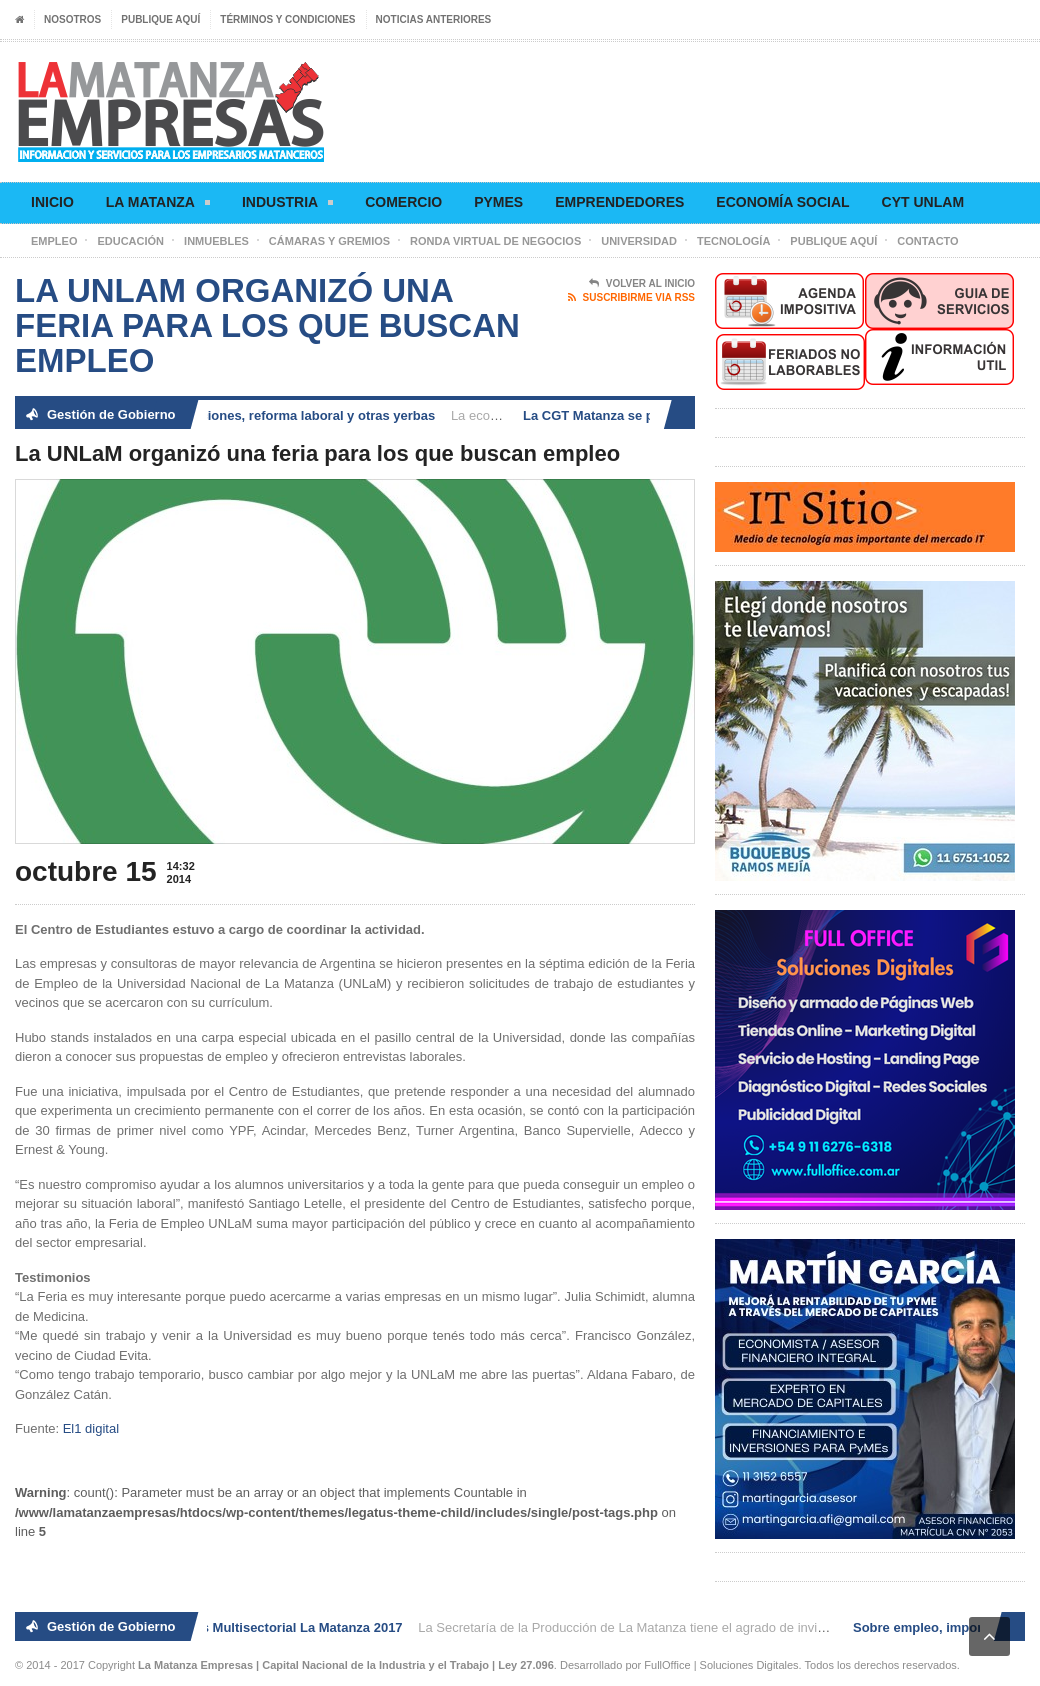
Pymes (498, 202)
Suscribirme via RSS (631, 298)
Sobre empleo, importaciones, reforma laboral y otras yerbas (251, 415)
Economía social (782, 202)
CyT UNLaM (923, 202)
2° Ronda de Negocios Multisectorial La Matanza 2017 (240, 1627)
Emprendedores (619, 202)
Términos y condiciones (287, 19)
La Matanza (158, 205)
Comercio (403, 202)
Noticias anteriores (434, 19)
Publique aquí (160, 19)
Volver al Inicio (642, 284)
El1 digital (91, 1428)
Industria (287, 205)
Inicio (52, 202)
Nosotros (72, 19)
